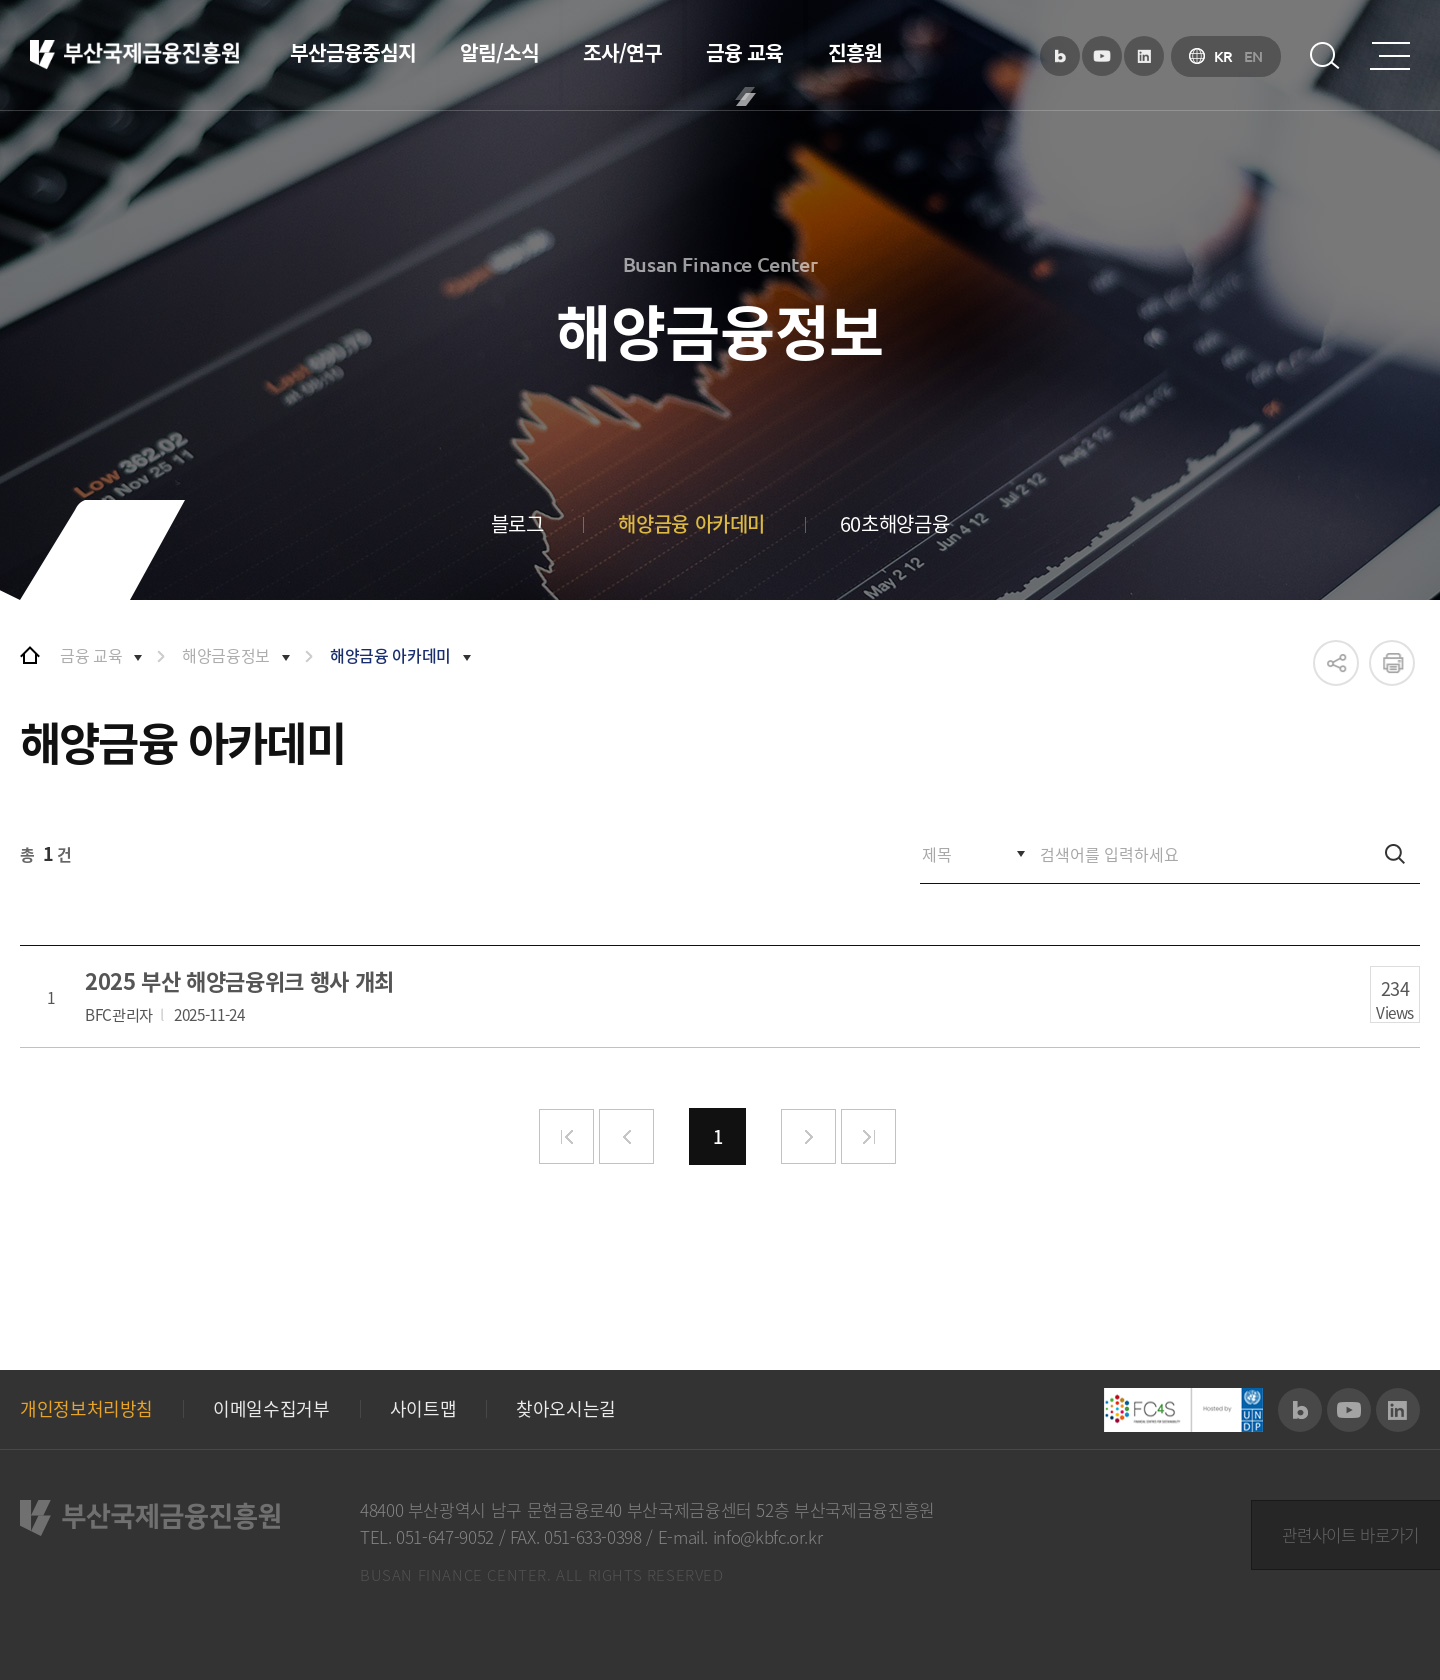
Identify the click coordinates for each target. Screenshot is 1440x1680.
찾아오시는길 (566, 1409)
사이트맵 (423, 1409)
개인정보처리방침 (86, 1409)
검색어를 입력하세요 (20, 825)
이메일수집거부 (271, 1409)
